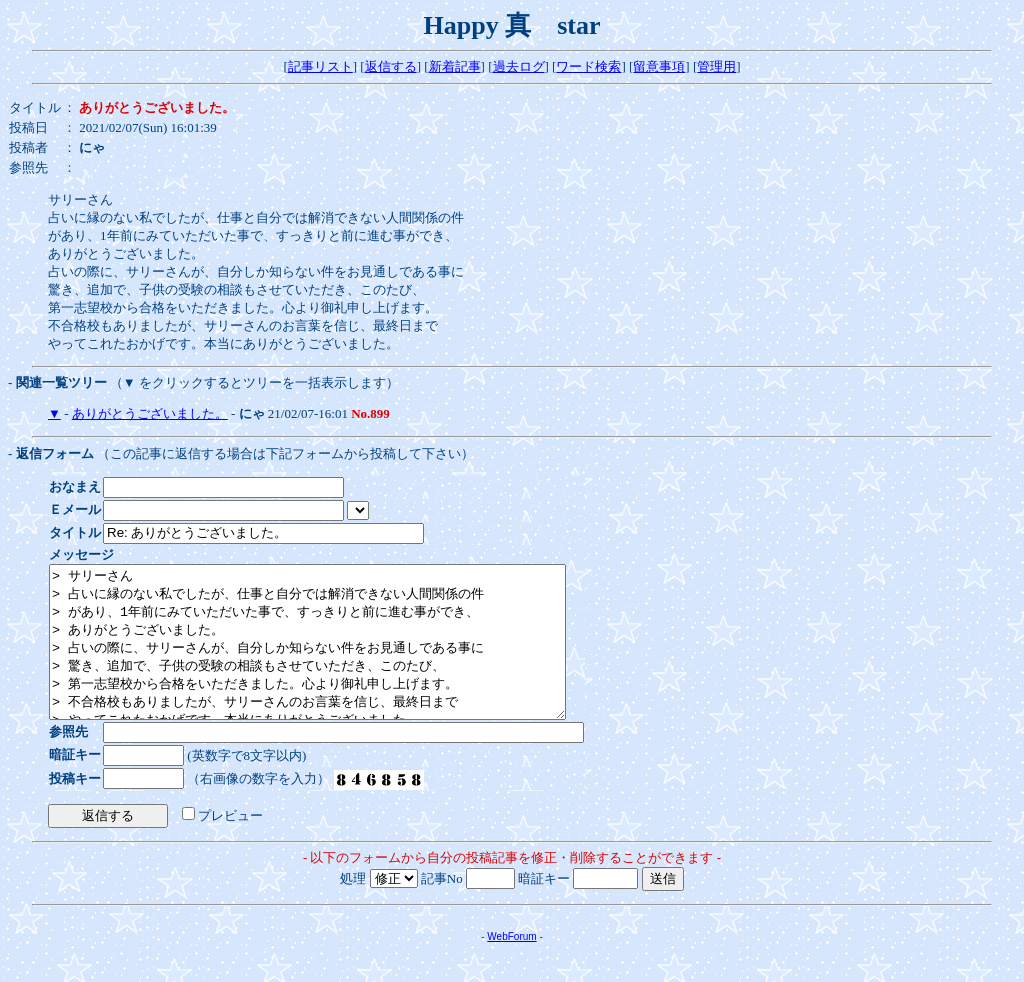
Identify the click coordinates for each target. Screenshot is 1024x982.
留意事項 (659, 66)
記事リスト (320, 66)
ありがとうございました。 (150, 413)
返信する (391, 66)
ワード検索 (588, 66)
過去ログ (519, 66)
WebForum (511, 966)
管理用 (716, 66)
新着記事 (455, 66)
